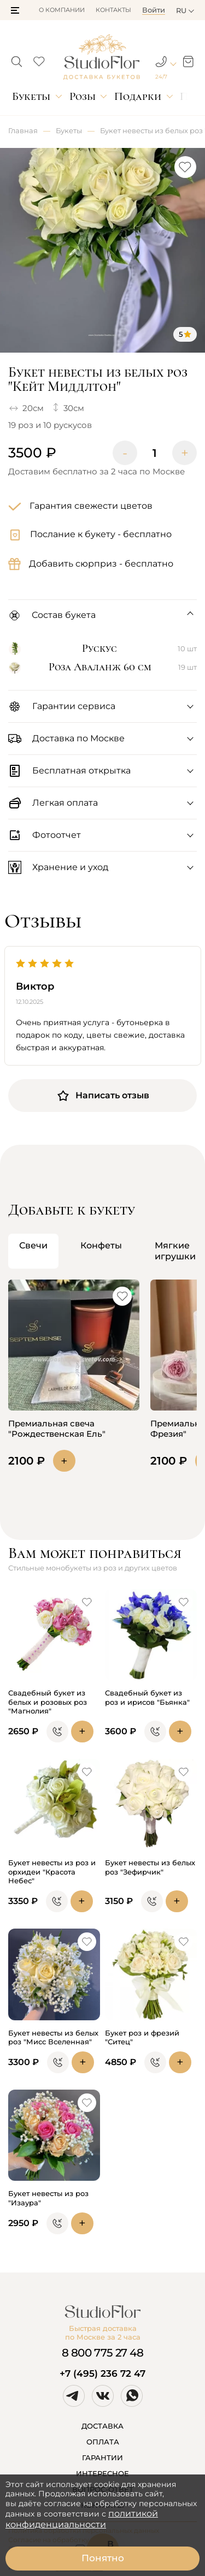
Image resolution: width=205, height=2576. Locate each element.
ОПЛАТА (102, 2441)
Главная (23, 130)
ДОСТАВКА (102, 2426)
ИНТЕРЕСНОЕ (102, 2473)
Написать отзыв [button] (102, 1095)
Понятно (102, 2558)
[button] (15, 10)
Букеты (31, 96)
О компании (62, 10)
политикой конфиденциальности (81, 2519)
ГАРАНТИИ (102, 2457)
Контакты (113, 10)
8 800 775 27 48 (103, 2352)
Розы (82, 96)
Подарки (137, 96)
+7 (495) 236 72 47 (102, 2373)
